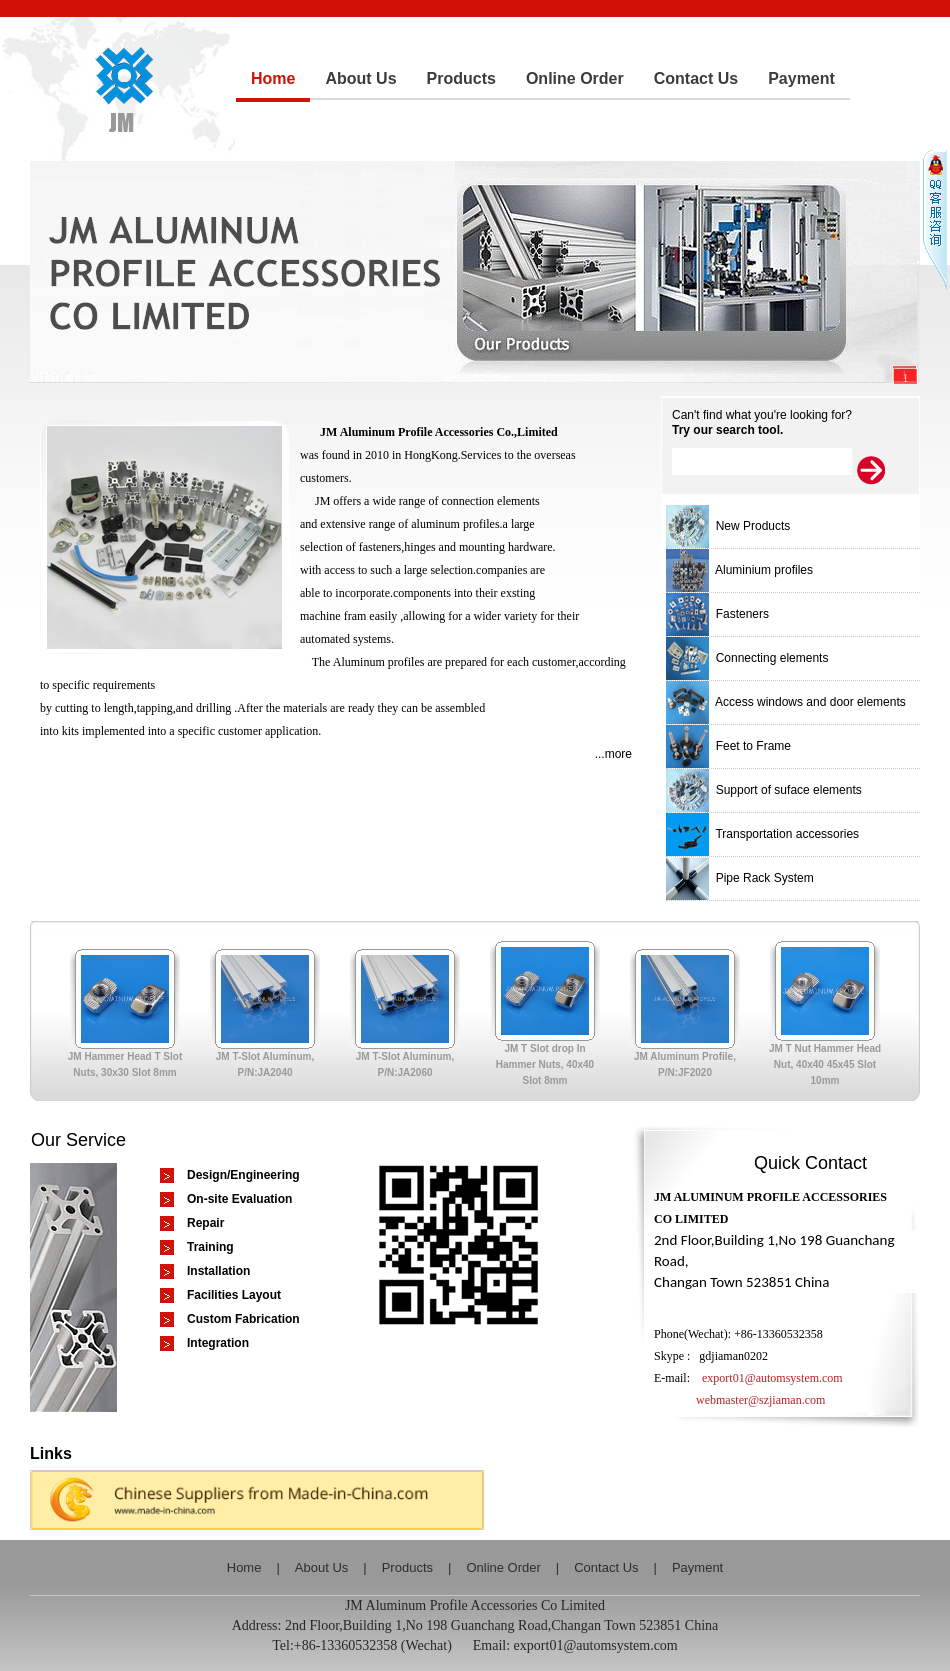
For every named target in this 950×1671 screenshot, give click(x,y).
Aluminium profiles (739, 570)
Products (407, 1567)
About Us (321, 1567)
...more (613, 754)
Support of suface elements (764, 790)
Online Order (503, 1567)
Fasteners (717, 614)
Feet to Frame (728, 746)
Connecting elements (747, 658)
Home (244, 1567)
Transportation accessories (762, 834)
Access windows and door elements (786, 702)
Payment (697, 1567)
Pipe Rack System (740, 878)
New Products (728, 526)
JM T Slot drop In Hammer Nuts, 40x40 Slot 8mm (552, 1064)
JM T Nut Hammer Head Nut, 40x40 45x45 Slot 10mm (832, 1064)
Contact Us (606, 1567)
